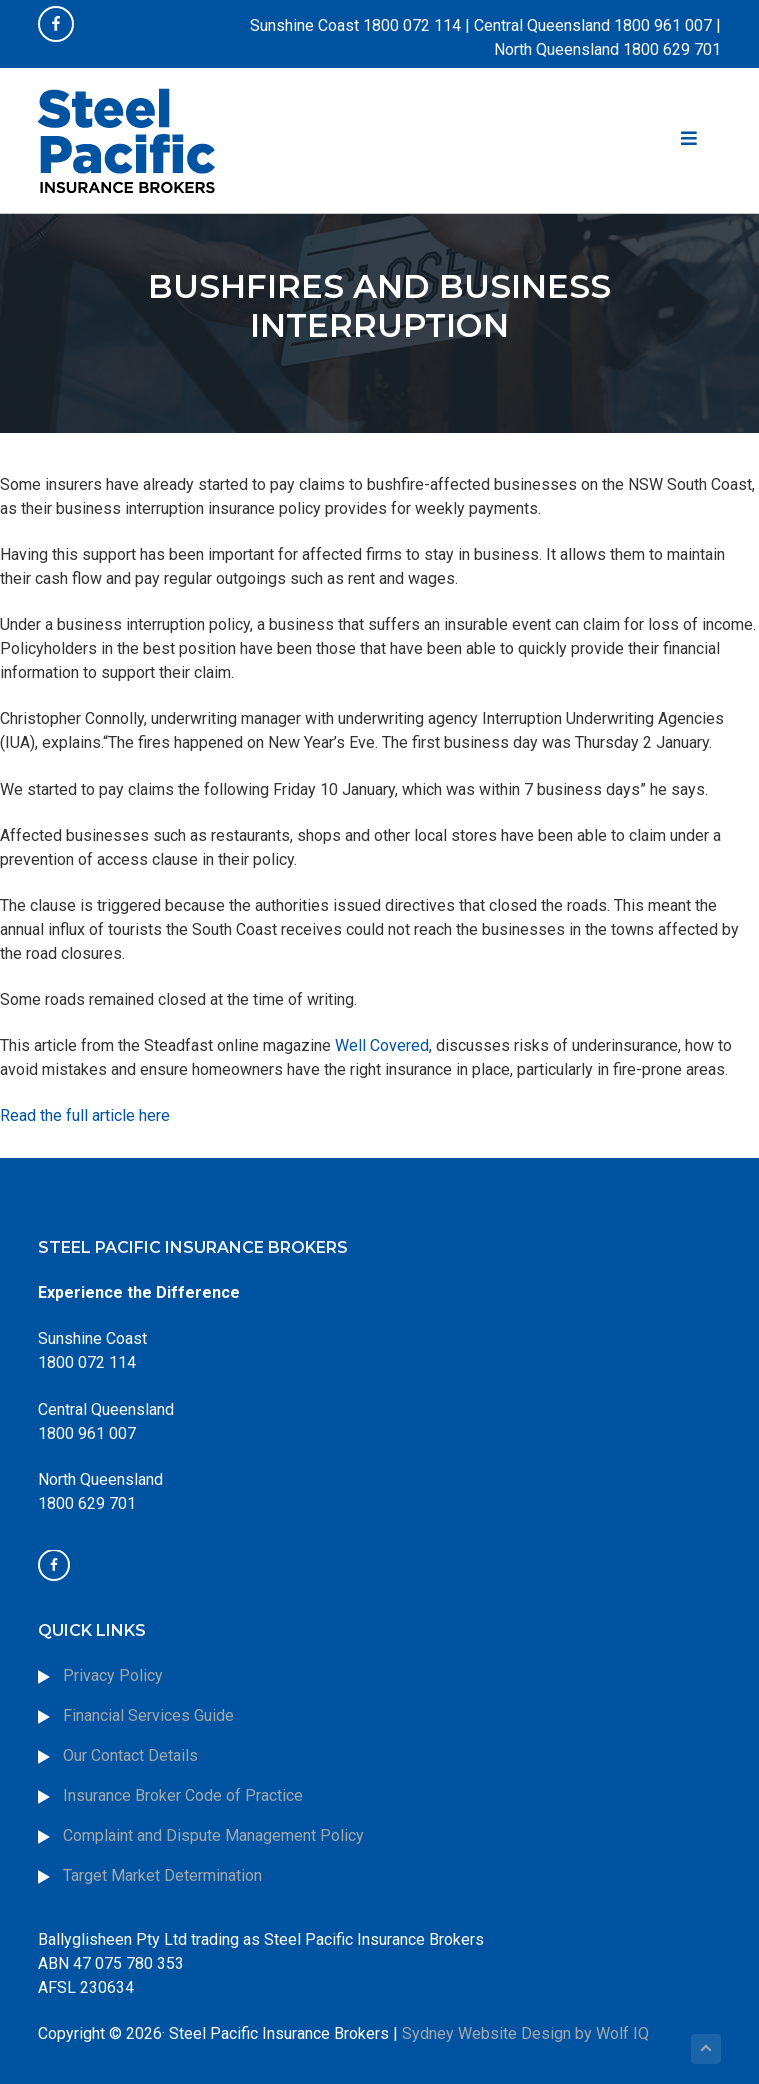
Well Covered (382, 1045)
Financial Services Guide (148, 1715)
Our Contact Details (130, 1755)
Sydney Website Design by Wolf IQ (525, 2033)
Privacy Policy (113, 1675)
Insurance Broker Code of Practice (185, 1795)
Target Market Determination (162, 1875)
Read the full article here (85, 1115)
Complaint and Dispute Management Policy (213, 1835)
